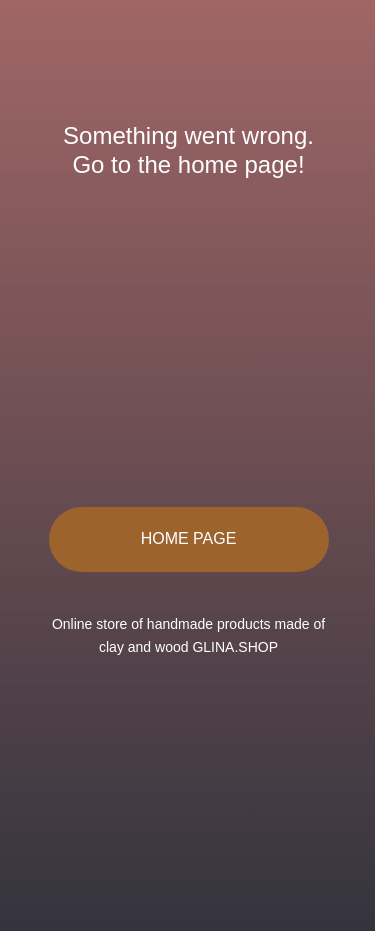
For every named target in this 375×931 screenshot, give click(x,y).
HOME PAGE (189, 538)
